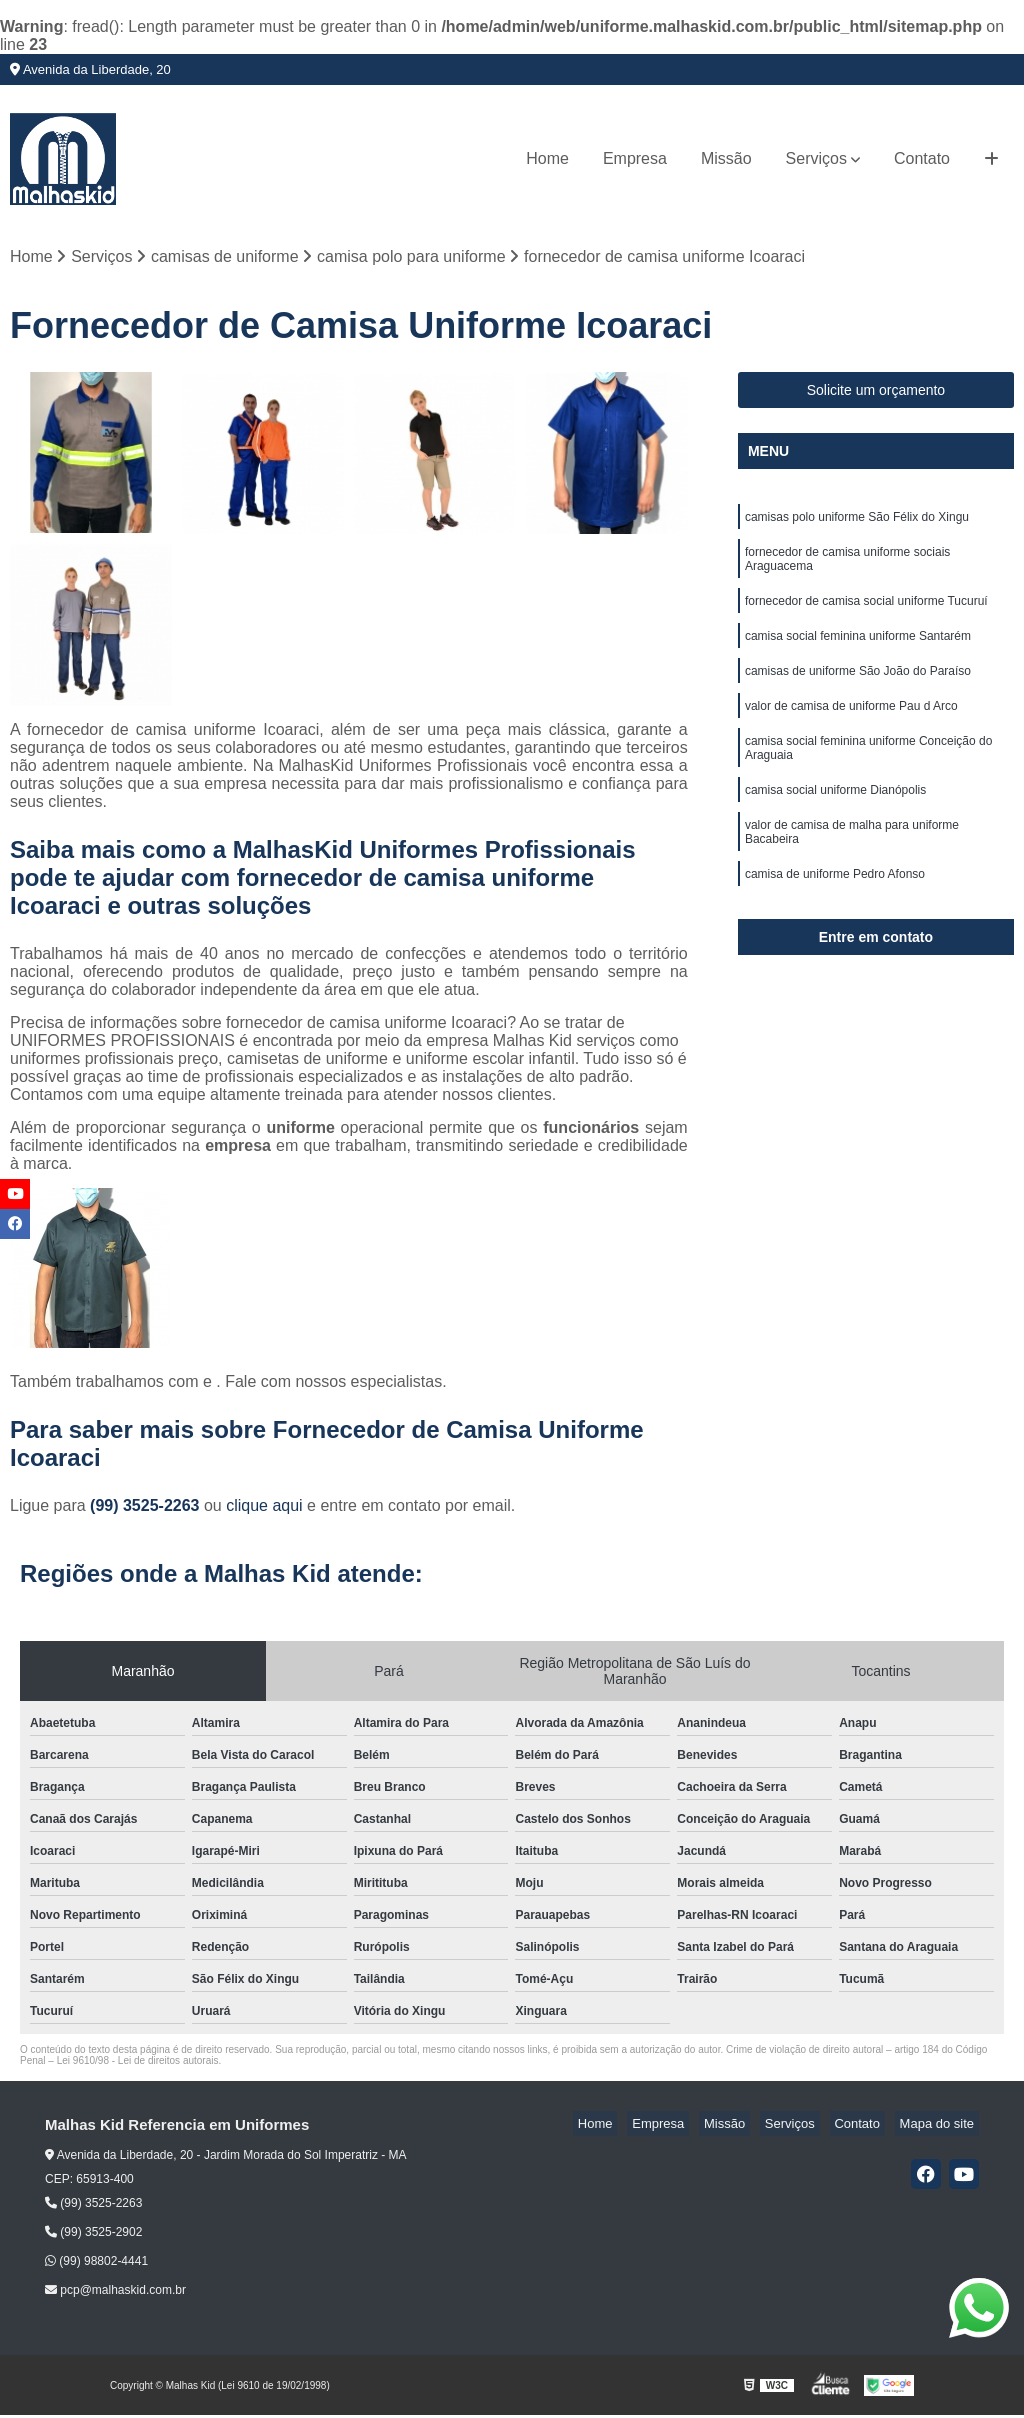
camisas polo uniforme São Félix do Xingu (857, 522)
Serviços (816, 158)
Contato (922, 158)
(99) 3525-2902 (93, 2235)
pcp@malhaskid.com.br (115, 2293)
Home (547, 158)
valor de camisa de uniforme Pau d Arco (851, 726)
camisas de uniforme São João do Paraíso (858, 688)
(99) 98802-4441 (96, 2264)
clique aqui (264, 1508)
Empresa (635, 158)
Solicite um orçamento (876, 393)
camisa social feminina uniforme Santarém (858, 650)
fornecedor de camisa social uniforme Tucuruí (866, 612)
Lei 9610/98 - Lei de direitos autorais (138, 2063)
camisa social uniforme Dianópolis (835, 816)
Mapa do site (941, 2126)
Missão (726, 158)
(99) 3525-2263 (147, 1508)
